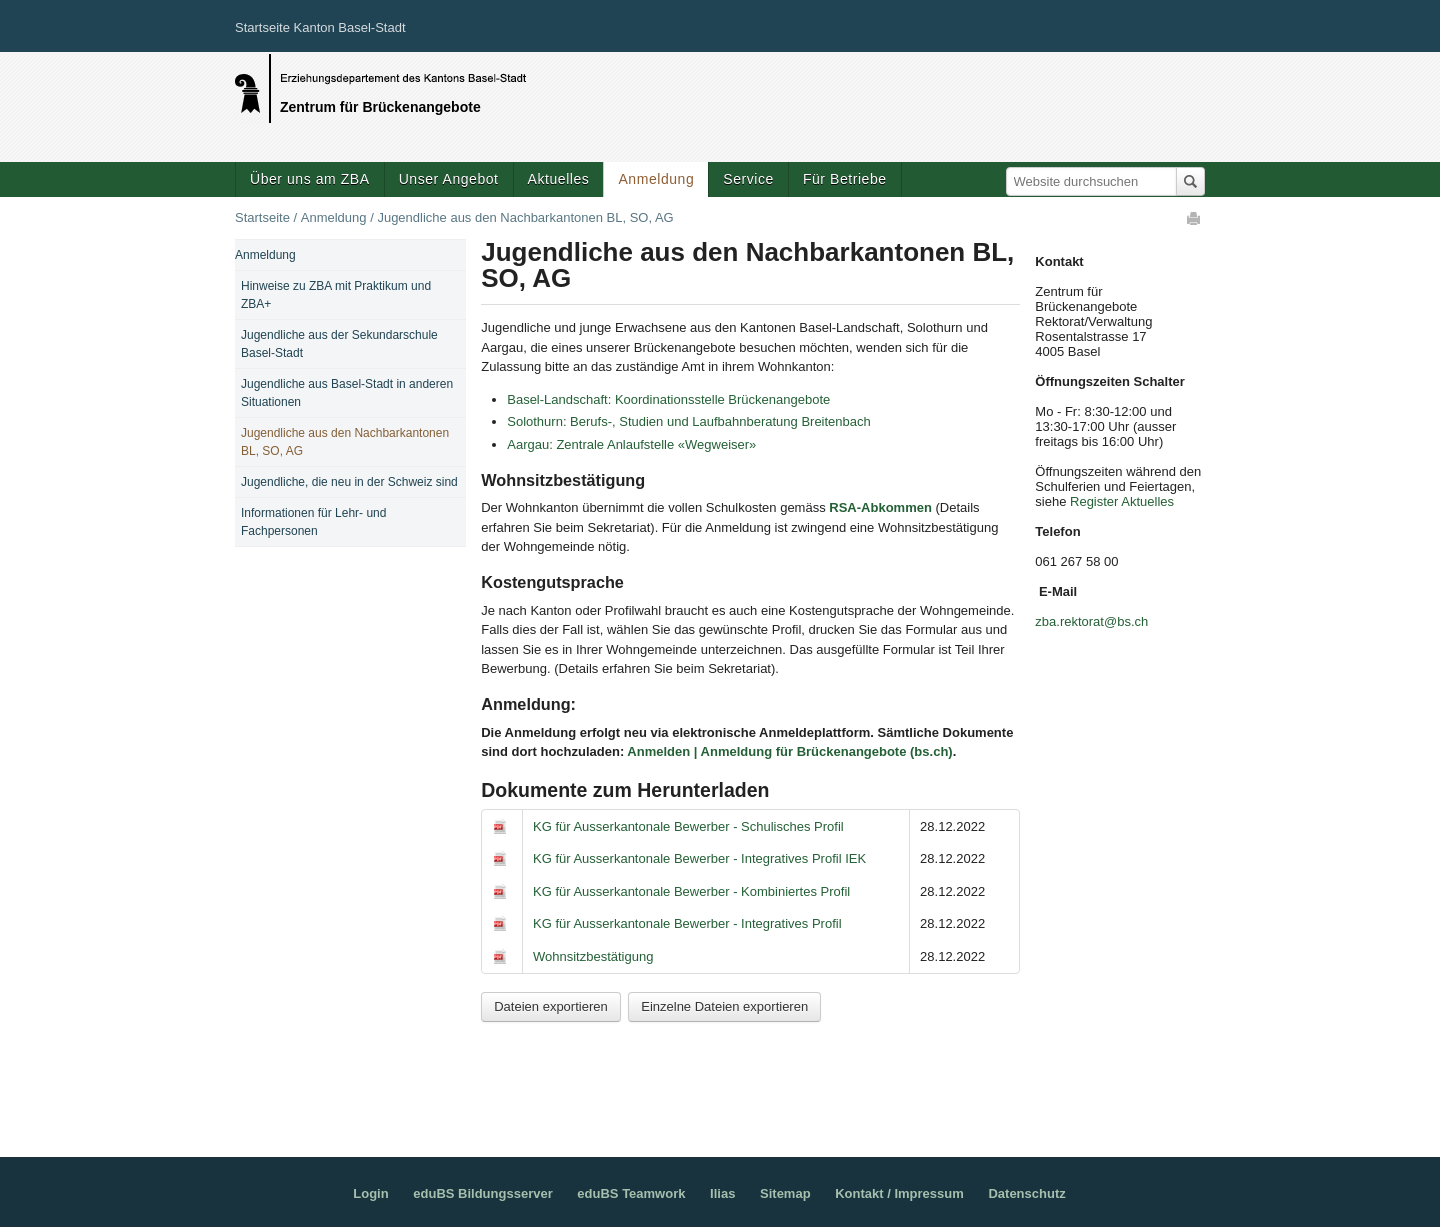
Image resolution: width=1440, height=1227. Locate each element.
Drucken (1195, 218)
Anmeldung (656, 179)
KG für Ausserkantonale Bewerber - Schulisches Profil (688, 826)
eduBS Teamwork (631, 1193)
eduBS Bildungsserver (482, 1193)
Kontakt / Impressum (899, 1193)
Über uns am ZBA (310, 179)
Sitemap (785, 1193)
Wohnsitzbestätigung (593, 956)
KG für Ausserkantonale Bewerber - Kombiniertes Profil (691, 891)
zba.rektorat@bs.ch (1091, 621)
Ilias (722, 1193)
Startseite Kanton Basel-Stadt (320, 27)
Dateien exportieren (550, 1006)
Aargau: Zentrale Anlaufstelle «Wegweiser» (631, 444)
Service (748, 179)
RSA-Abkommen (880, 507)
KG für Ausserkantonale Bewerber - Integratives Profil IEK (699, 858)
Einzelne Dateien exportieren (724, 1006)
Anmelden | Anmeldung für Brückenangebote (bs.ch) (789, 751)
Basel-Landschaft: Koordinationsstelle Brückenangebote (668, 399)
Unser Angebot (449, 179)
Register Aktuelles (1122, 501)
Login (370, 1193)
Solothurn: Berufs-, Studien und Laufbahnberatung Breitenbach (689, 421)
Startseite (262, 217)
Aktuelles (559, 179)
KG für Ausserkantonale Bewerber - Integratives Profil (687, 923)
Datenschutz (1026, 1193)
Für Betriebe (845, 179)
